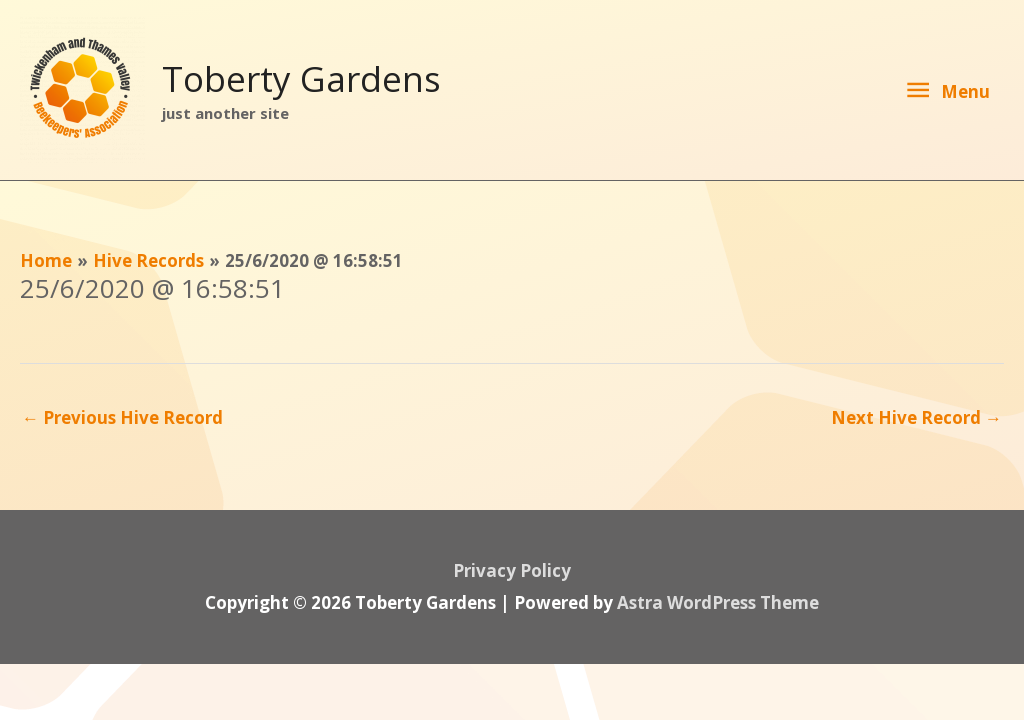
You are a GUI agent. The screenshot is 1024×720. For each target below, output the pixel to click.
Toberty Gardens (301, 78)
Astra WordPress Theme (718, 602)
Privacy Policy (512, 570)
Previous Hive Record (122, 417)
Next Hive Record (916, 417)
